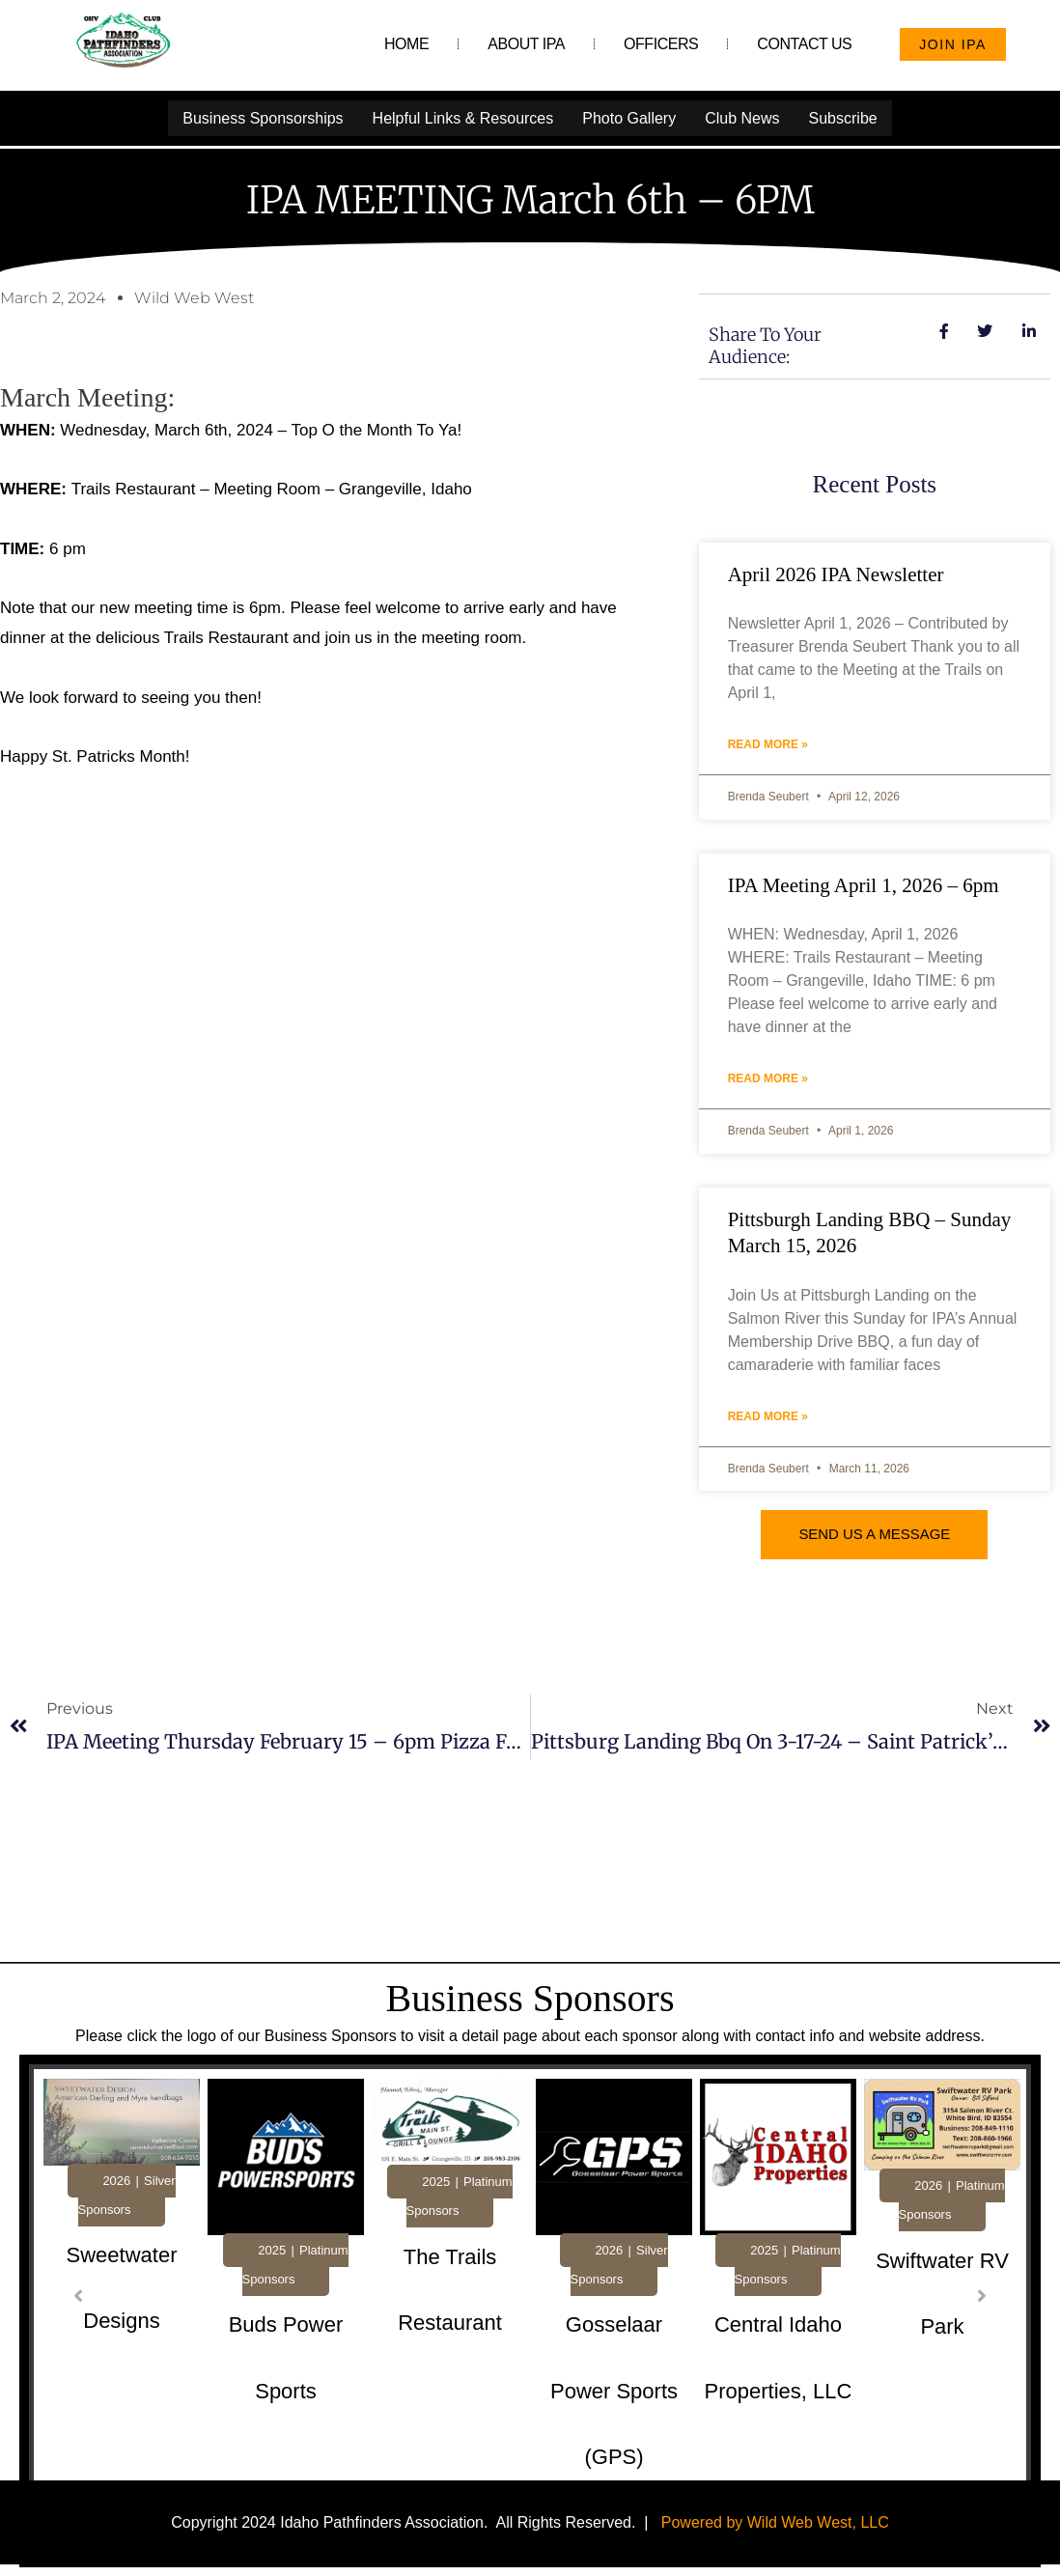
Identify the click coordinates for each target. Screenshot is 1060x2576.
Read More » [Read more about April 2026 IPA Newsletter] (768, 743)
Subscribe (843, 117)
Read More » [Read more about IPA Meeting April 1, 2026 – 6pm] (768, 1077)
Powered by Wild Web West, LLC (775, 2521)
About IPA (526, 44)
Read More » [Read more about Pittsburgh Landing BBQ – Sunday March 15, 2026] (768, 1415)
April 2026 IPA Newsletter (836, 573)
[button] (78, 2295)
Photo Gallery (629, 117)
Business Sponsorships (262, 117)
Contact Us (804, 44)
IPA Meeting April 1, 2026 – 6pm (863, 884)
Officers (661, 44)
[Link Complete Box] (121, 2298)
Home (406, 44)
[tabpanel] (122, 2302)
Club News (742, 117)
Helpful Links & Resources (463, 117)
